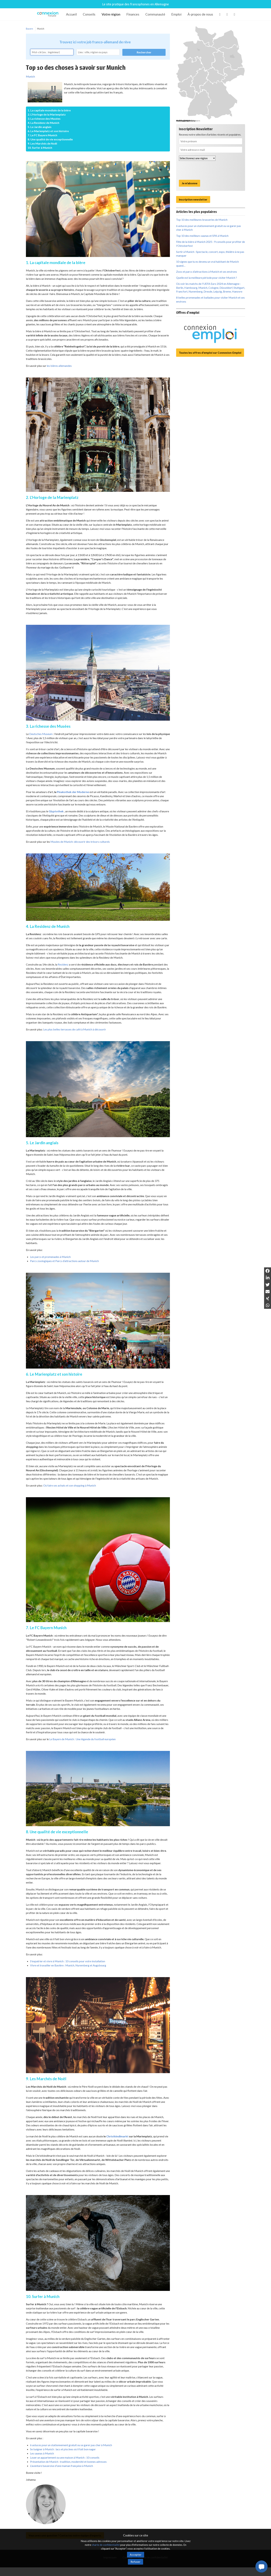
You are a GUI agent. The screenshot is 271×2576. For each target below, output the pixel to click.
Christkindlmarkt (117, 2136)
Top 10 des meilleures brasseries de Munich (201, 219)
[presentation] (205, 170)
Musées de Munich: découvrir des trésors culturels (80, 841)
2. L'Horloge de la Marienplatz (47, 114)
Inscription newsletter (193, 199)
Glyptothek (56, 811)
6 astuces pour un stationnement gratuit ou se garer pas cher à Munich (71, 2445)
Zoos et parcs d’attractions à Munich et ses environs (206, 271)
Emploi (176, 14)
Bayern (29, 28)
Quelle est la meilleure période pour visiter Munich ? (206, 277)
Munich (40, 28)
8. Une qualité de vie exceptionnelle (50, 139)
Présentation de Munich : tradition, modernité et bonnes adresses (68, 2461)
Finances (132, 14)
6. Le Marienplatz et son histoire (48, 131)
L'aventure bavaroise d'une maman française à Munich (61, 2465)
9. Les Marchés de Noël (42, 143)
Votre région (111, 14)
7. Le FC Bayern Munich (42, 135)
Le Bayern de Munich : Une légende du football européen (82, 1739)
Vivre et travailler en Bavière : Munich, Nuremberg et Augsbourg (68, 1965)
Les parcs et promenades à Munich (50, 1256)
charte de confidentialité (106, 2544)
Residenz (63, 964)
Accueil (71, 14)
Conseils (89, 14)
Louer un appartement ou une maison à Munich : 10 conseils (64, 2457)
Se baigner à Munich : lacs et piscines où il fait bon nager (63, 2449)
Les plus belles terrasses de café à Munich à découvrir (74, 1029)
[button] (261, 2566)
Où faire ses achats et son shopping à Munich (69, 1485)
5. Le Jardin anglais (40, 126)
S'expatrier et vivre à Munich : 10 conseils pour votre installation (67, 1961)
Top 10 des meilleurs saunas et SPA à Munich (202, 235)
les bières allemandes (59, 365)
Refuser (135, 2561)
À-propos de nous (200, 14)
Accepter (135, 2554)
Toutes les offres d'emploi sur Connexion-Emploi (210, 352)
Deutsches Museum (41, 733)
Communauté (155, 14)
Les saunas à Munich (42, 2453)
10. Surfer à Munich (40, 147)
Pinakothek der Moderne (73, 792)
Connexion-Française (48, 14)
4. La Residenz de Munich (43, 122)
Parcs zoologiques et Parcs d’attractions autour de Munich (64, 1261)
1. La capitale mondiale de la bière (49, 110)
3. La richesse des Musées (44, 118)
